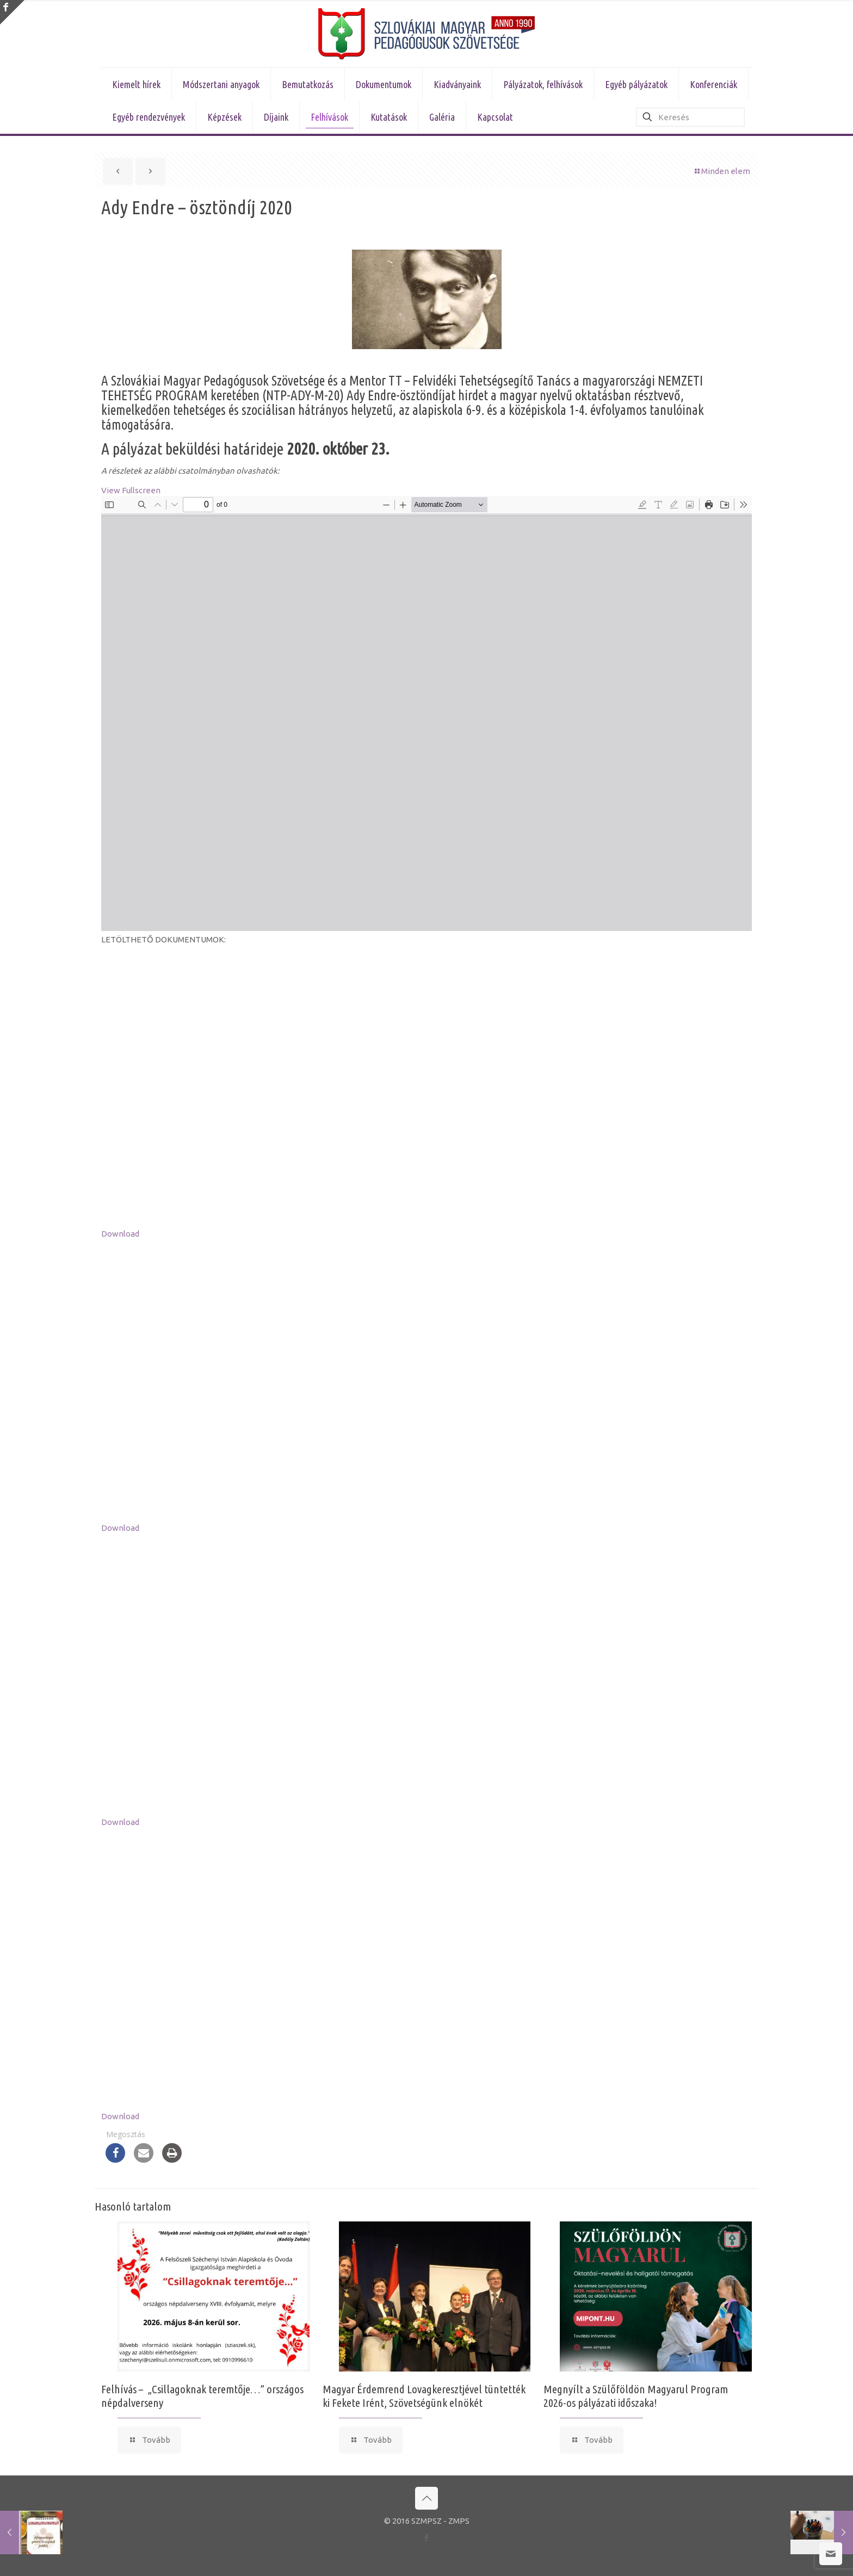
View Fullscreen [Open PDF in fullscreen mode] (130, 490)
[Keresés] (690, 117)
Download (120, 1233)
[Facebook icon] (427, 2537)
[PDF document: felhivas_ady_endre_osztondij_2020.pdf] (426, 713)
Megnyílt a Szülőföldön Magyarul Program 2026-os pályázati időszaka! (635, 2395)
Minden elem (721, 171)
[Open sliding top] (12, 12)
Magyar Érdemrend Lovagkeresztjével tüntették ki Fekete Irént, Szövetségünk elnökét (424, 2395)
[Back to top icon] (426, 2498)
